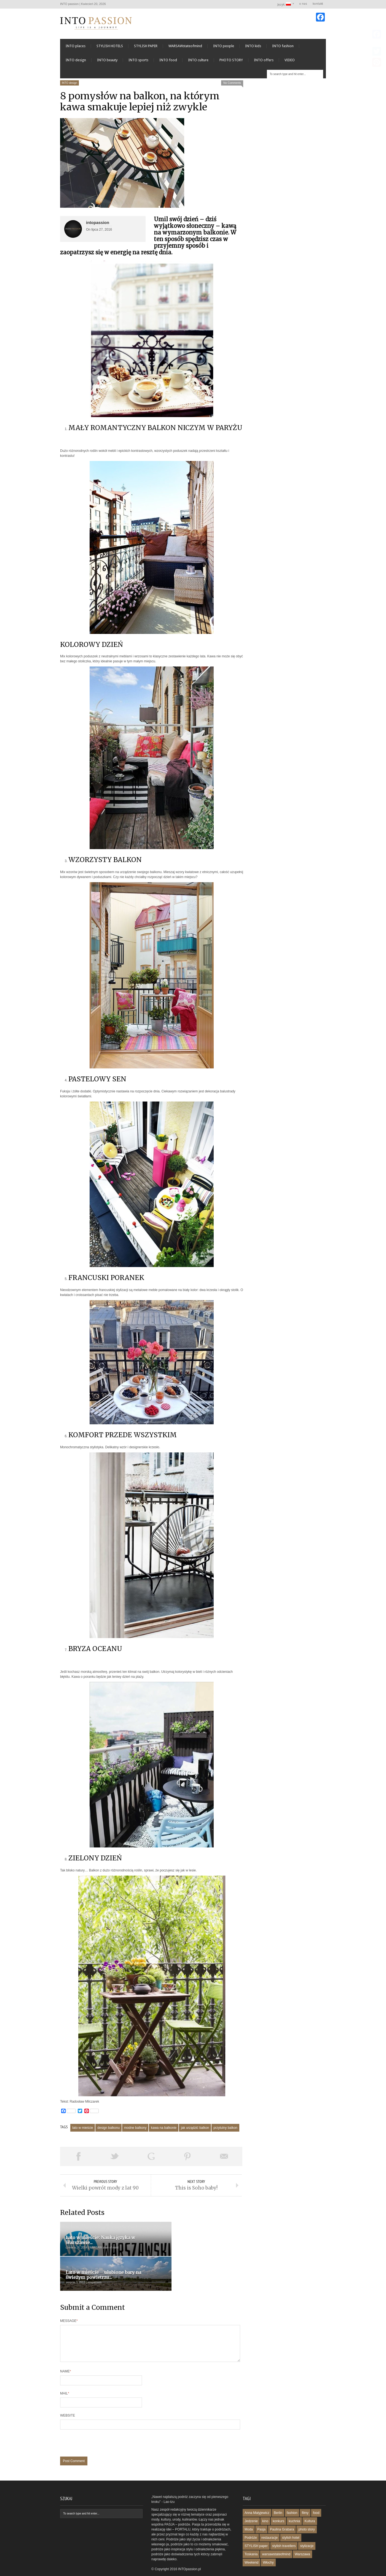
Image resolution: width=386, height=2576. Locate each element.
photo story (306, 2512)
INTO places (75, 49)
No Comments (232, 86)
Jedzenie (251, 2503)
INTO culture (198, 63)
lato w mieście (82, 2131)
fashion (292, 2495)
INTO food (168, 63)
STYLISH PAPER (145, 49)
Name (65, 2354)
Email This (224, 2159)
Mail (64, 2376)
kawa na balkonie (163, 2131)
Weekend (251, 2545)
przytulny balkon (225, 2131)
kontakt (318, 4)
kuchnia (294, 2503)
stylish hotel (290, 2520)
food (316, 2495)
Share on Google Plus (151, 2159)
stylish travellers (284, 2528)
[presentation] (102, 2428)
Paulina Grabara (282, 2512)
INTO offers (264, 63)
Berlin (278, 2495)
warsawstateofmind (276, 2536)
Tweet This (114, 2159)
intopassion (97, 225)
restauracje (269, 2520)
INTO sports (138, 63)
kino (265, 2503)
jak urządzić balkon (195, 2131)
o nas (303, 4)
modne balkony (135, 2131)
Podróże (251, 2520)
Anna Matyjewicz (257, 2495)
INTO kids (253, 49)
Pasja (261, 2512)
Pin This (187, 2159)
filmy (305, 2495)
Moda (249, 2512)
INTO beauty (107, 63)
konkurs (278, 2503)
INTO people (223, 49)
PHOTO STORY (231, 63)
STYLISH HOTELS (109, 49)
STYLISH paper (256, 2528)
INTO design (76, 63)
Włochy (268, 2545)
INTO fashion (283, 49)
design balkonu (108, 2131)
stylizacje (306, 2528)
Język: (284, 4)
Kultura (309, 2503)
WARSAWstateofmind (185, 49)
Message (69, 2296)
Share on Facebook (78, 2159)
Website (67, 2398)
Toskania (251, 2536)
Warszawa (302, 2536)
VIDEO (290, 63)
